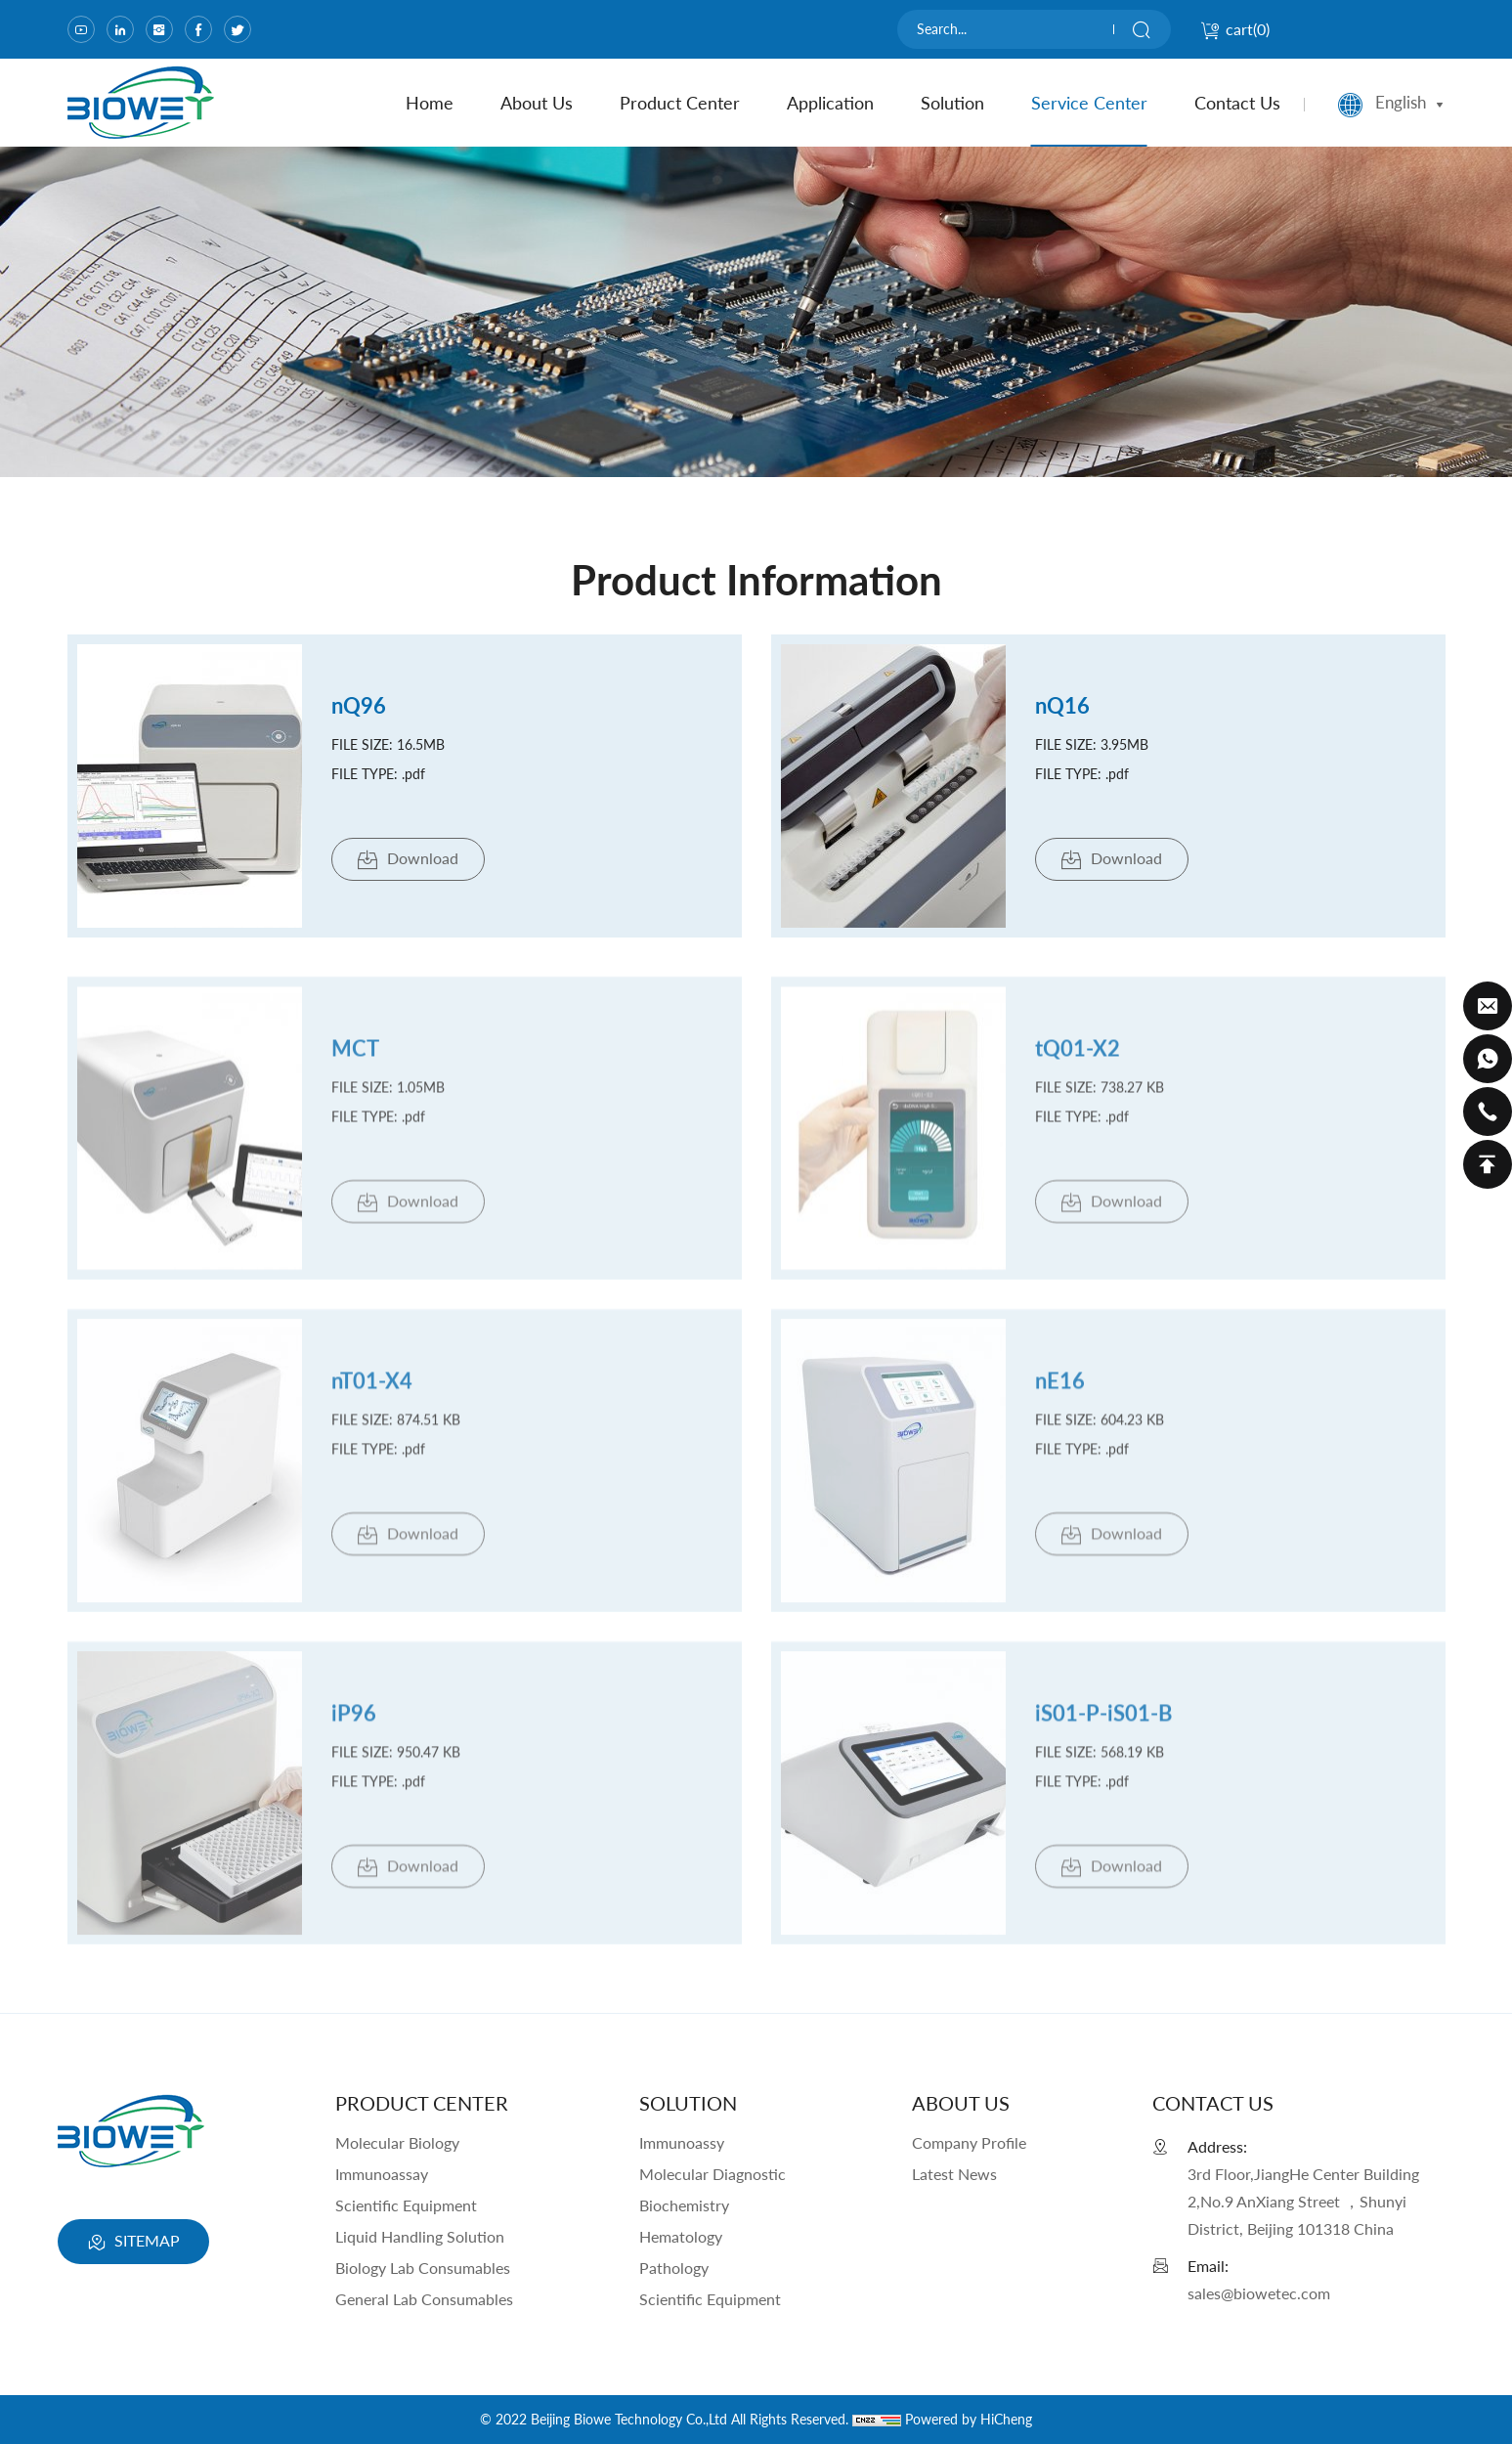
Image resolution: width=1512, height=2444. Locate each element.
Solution (952, 102)
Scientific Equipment (406, 2205)
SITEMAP (133, 2242)
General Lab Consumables (424, 2299)
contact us (1237, 102)
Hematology (680, 2236)
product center (680, 102)
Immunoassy (681, 2142)
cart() (1235, 29)
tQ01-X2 (1077, 1063)
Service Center (1089, 102)
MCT (355, 1063)
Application (830, 102)
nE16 (1060, 1395)
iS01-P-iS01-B (1103, 1728)
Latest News (954, 2173)
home (430, 102)
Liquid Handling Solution (419, 2236)
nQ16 (1062, 705)
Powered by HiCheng (968, 2419)
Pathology (674, 2267)
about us (536, 102)
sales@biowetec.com (1259, 2293)
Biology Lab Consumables (422, 2267)
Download (408, 860)
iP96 (353, 1728)
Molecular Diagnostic (712, 2173)
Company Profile (969, 2142)
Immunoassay (381, 2173)
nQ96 (358, 705)
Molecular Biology (397, 2142)
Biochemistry (684, 2205)
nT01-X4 (371, 1395)
